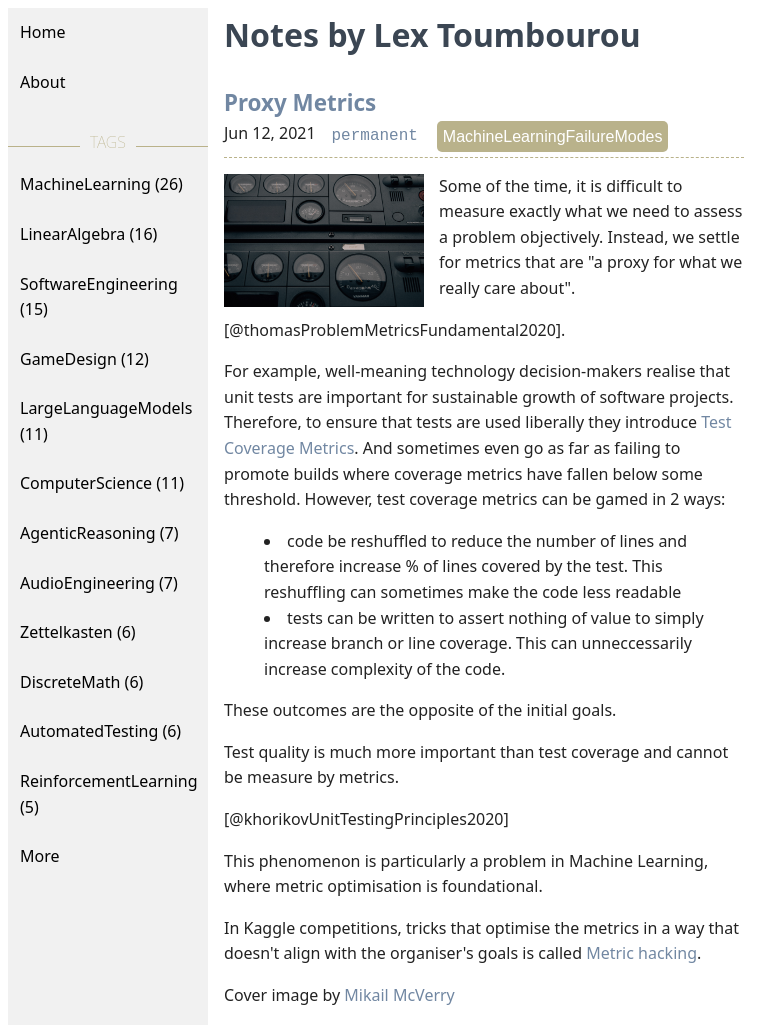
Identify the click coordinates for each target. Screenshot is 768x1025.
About (42, 82)
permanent (374, 136)
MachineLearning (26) (101, 184)
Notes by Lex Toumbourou (432, 34)
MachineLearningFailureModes (553, 136)
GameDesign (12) (84, 359)
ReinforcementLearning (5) (109, 794)
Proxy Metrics (300, 102)
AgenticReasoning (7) (99, 533)
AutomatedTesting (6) (100, 731)
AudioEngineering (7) (99, 583)
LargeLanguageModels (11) (106, 421)
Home (43, 32)
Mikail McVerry (399, 995)
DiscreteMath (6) (81, 682)
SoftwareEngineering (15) (99, 297)
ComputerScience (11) (102, 483)
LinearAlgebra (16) (88, 234)
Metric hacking (641, 953)
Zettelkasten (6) (78, 632)
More (40, 856)
